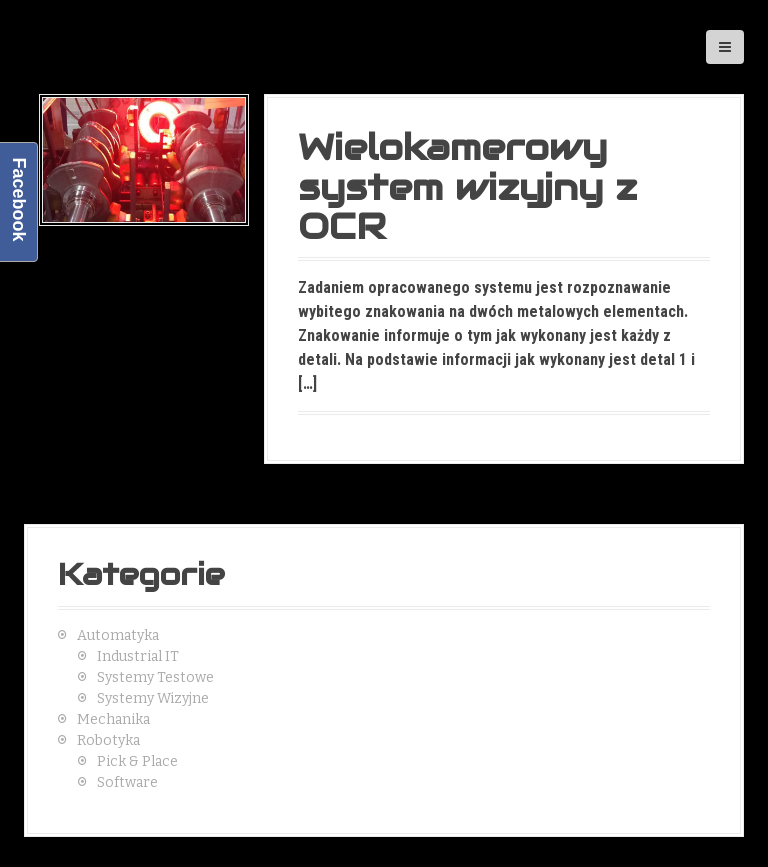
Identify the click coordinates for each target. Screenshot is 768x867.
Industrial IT (138, 656)
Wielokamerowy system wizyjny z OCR (467, 186)
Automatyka (118, 635)
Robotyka (108, 740)
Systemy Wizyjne (153, 698)
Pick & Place (137, 761)
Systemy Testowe (155, 677)
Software (127, 782)
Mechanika (113, 719)
